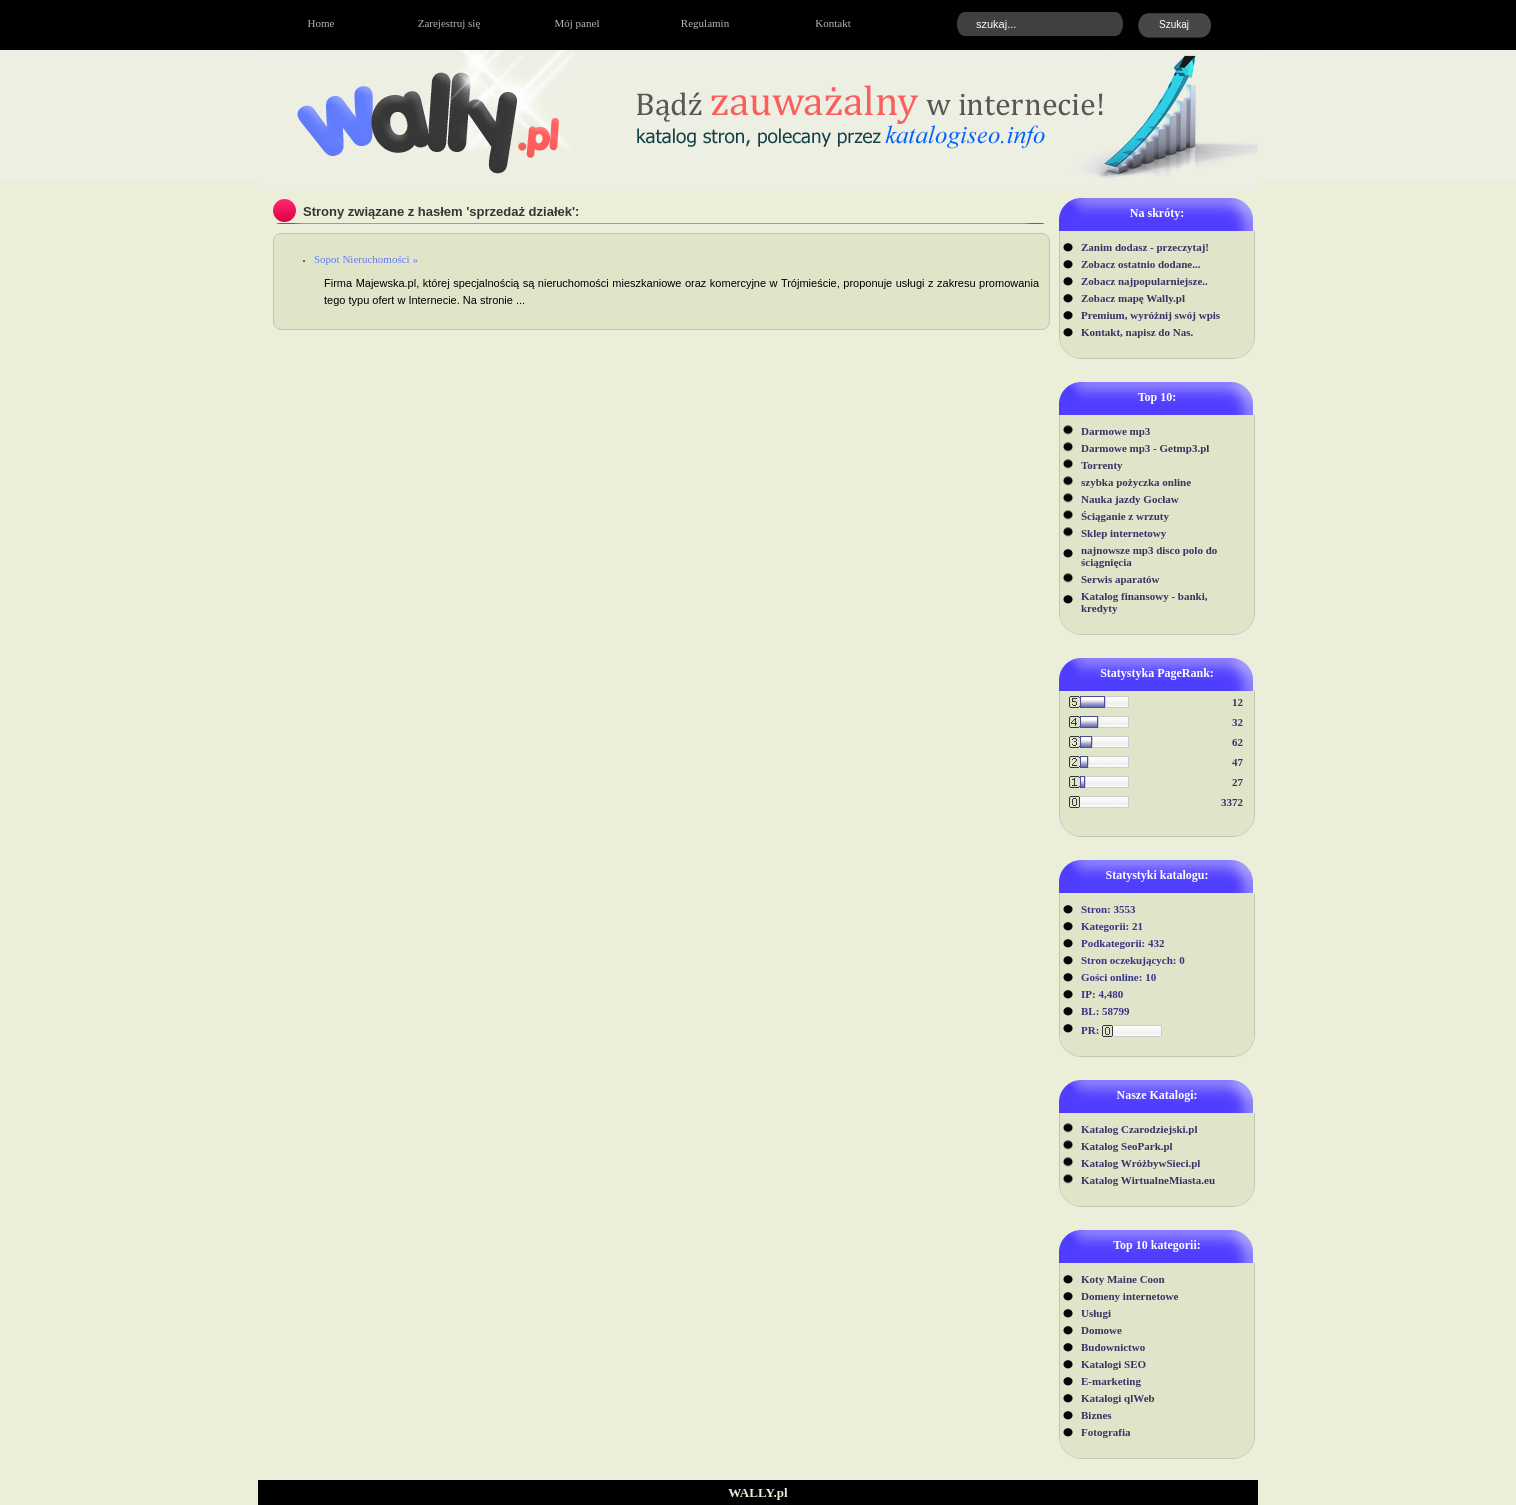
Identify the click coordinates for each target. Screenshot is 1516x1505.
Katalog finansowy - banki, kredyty (1144, 602)
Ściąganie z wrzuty (1125, 516)
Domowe (1101, 1330)
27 (1237, 782)
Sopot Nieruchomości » (366, 259)
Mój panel (577, 23)
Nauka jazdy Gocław (1130, 499)
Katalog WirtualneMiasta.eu (1148, 1180)
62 (1237, 742)
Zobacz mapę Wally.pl (1133, 298)
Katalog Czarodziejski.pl (1139, 1129)
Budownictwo (1113, 1347)
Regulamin (705, 23)
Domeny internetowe (1129, 1296)
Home (321, 23)
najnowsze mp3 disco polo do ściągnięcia (1149, 556)
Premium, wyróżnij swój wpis (1150, 315)
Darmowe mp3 (1115, 431)
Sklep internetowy (1123, 533)
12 (1237, 702)
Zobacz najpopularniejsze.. (1144, 281)
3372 (1232, 802)
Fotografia (1105, 1432)
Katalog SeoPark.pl (1127, 1146)
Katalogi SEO (1113, 1364)
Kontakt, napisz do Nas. (1137, 332)
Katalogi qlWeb (1118, 1398)
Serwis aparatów (1120, 579)
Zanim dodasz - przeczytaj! (1145, 247)
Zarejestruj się (449, 23)
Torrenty (1102, 465)
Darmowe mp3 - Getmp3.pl (1145, 448)
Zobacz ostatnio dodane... (1141, 264)
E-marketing (1111, 1381)
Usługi (1096, 1313)
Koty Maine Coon (1123, 1279)
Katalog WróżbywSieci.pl (1140, 1163)
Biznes (1096, 1415)
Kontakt (832, 23)
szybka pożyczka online (1136, 482)
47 (1237, 762)
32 (1237, 722)
